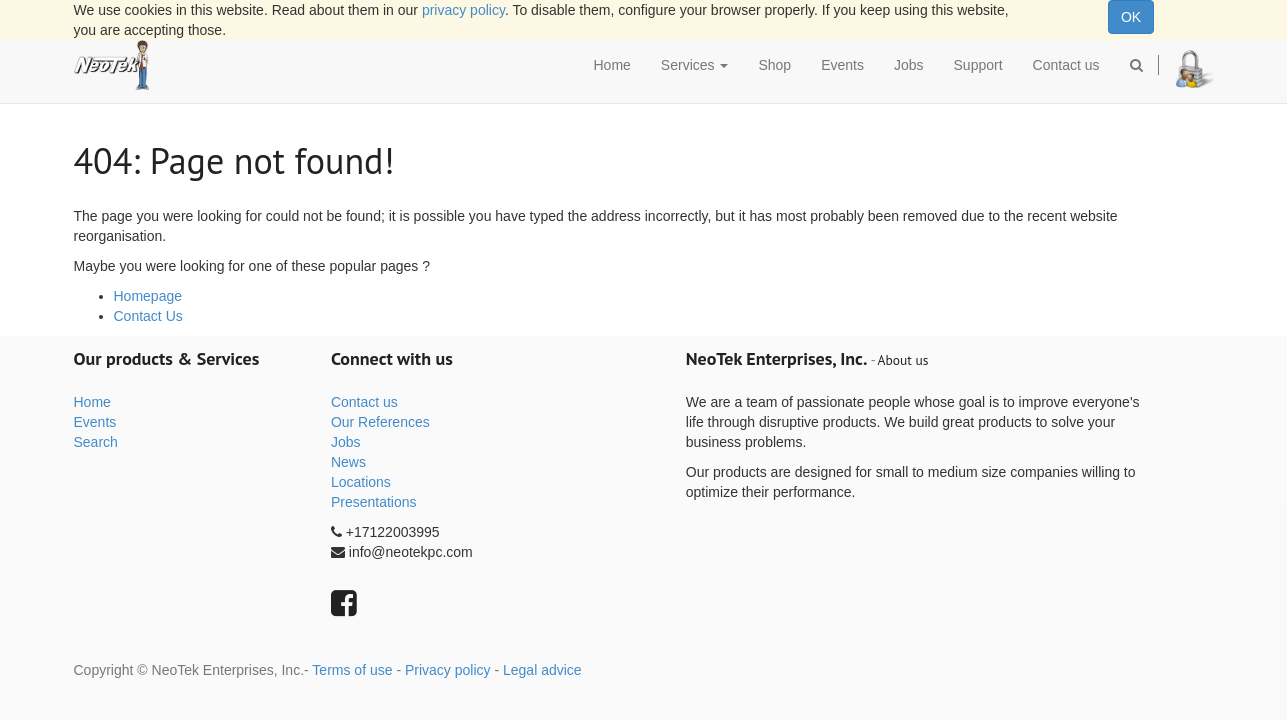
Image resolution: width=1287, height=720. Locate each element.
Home (92, 402)
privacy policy (463, 10)
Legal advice (542, 670)
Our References (380, 422)
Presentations (374, 502)
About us (903, 360)
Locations (361, 482)
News (348, 462)
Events (95, 422)
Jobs (346, 442)
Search (96, 442)
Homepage (148, 296)
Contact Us (148, 316)
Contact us (364, 402)
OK (1131, 17)
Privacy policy (448, 670)
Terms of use (352, 670)
